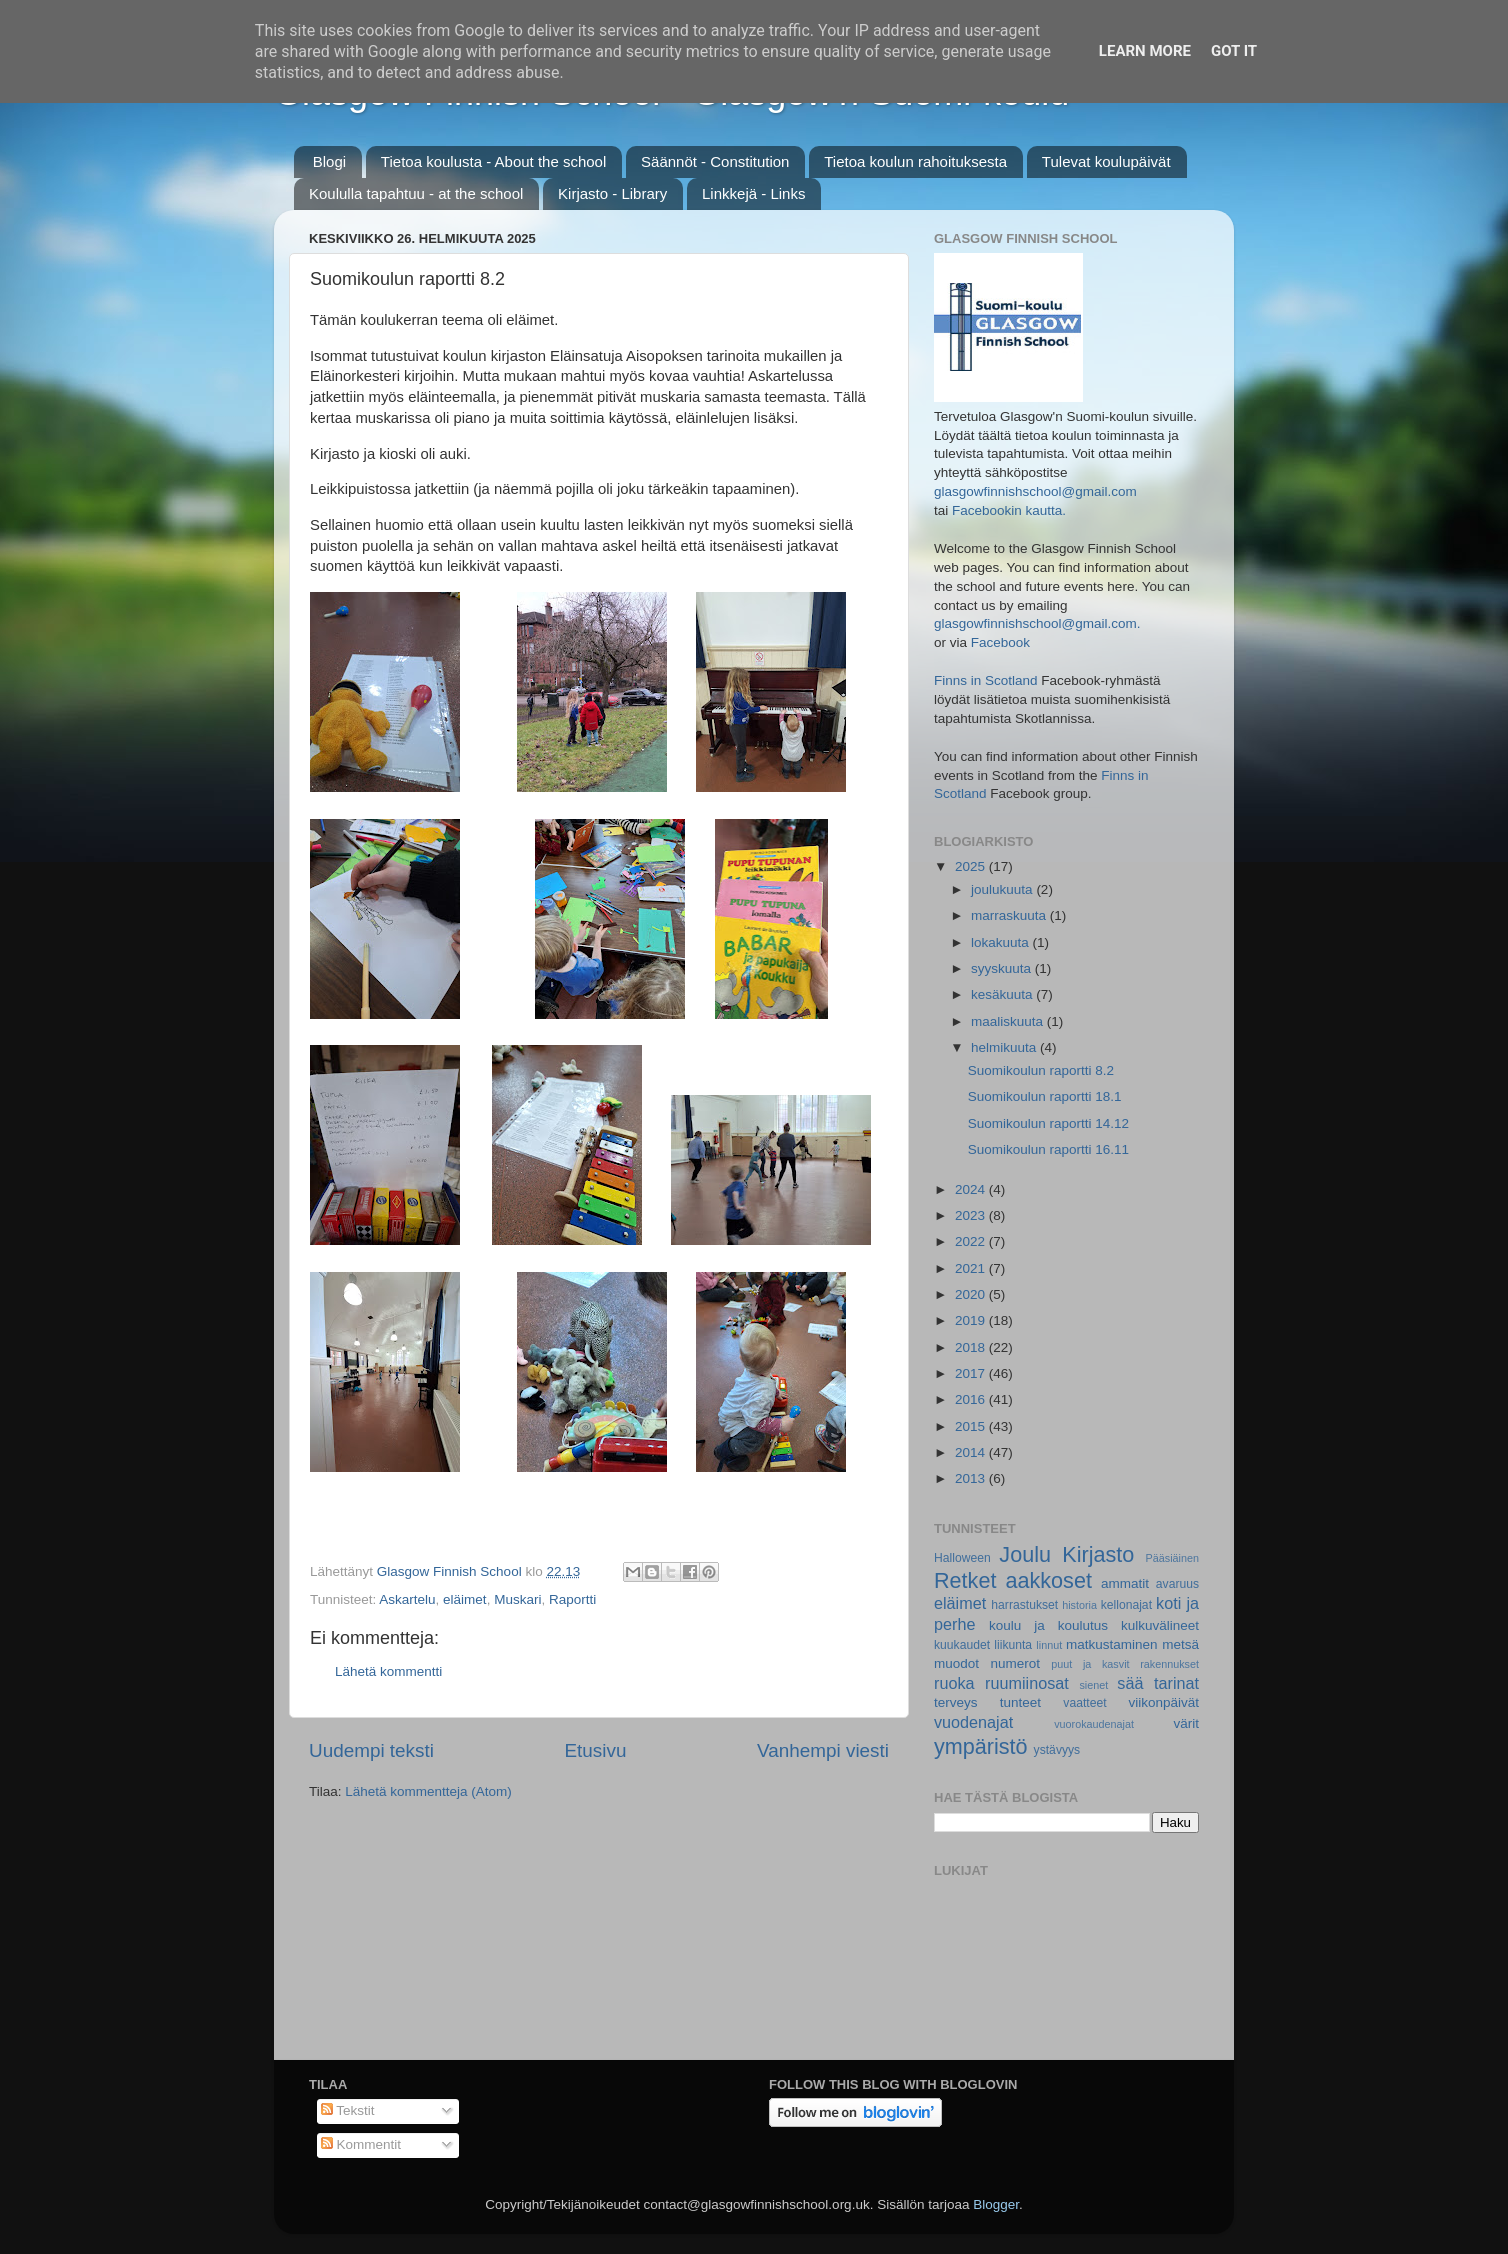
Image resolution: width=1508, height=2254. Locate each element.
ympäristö (981, 1746)
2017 (972, 1373)
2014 (972, 1452)
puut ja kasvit (1090, 1664)
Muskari (517, 1599)
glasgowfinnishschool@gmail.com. (1037, 623)
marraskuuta (1010, 915)
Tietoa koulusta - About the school (493, 161)
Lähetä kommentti (388, 1671)
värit (1187, 1723)
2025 (972, 866)
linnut (1049, 1645)
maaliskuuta (1009, 1021)
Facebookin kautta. (1009, 510)
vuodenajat (973, 1722)
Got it (1234, 51)
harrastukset (1024, 1605)
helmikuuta (1005, 1047)
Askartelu (407, 1599)
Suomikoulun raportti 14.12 (1048, 1123)
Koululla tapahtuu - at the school (416, 193)
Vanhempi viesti (823, 1750)
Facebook (1000, 642)
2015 (972, 1426)
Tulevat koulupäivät (1106, 161)
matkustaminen (1112, 1644)
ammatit (1125, 1583)
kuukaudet (962, 1645)
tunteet (1020, 1702)
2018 (972, 1347)
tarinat (1176, 1683)
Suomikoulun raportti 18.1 (1045, 1096)
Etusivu (596, 1750)
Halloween (962, 1558)
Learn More (1145, 51)
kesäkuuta (1003, 994)
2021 (972, 1268)
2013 (972, 1478)
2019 (972, 1320)
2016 (972, 1399)
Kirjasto (1098, 1554)
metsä (1180, 1644)
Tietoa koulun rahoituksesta (915, 161)
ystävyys (1057, 1750)
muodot (956, 1663)
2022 (972, 1241)
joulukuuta (1003, 889)
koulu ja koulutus (1048, 1625)
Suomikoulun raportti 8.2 (1041, 1070)
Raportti (572, 1599)
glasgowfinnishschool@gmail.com (1035, 491)
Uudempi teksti (371, 1750)
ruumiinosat (1027, 1683)
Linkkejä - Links (753, 193)
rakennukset (1169, 1664)
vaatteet (1084, 1703)
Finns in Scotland (986, 680)
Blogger (996, 2204)
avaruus (1177, 1584)
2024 (972, 1189)
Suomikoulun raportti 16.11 (1048, 1149)
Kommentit (361, 2144)
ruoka (954, 1683)
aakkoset (1048, 1580)
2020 (972, 1294)
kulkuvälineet (1160, 1625)
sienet (1093, 1685)
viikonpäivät (1163, 1702)
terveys (956, 1702)
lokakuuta (1002, 942)
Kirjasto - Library (612, 193)
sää (1130, 1683)
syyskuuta (1003, 968)
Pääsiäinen (1172, 1558)
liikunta (1013, 1645)
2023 (972, 1215)
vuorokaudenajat (1094, 1724)
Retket (965, 1580)
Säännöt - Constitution (715, 161)
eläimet (465, 1599)
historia (1079, 1605)
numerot (1015, 1663)
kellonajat (1126, 1605)
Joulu (1025, 1554)
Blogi (329, 161)
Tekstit (348, 2110)
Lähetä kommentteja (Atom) (428, 1791)
